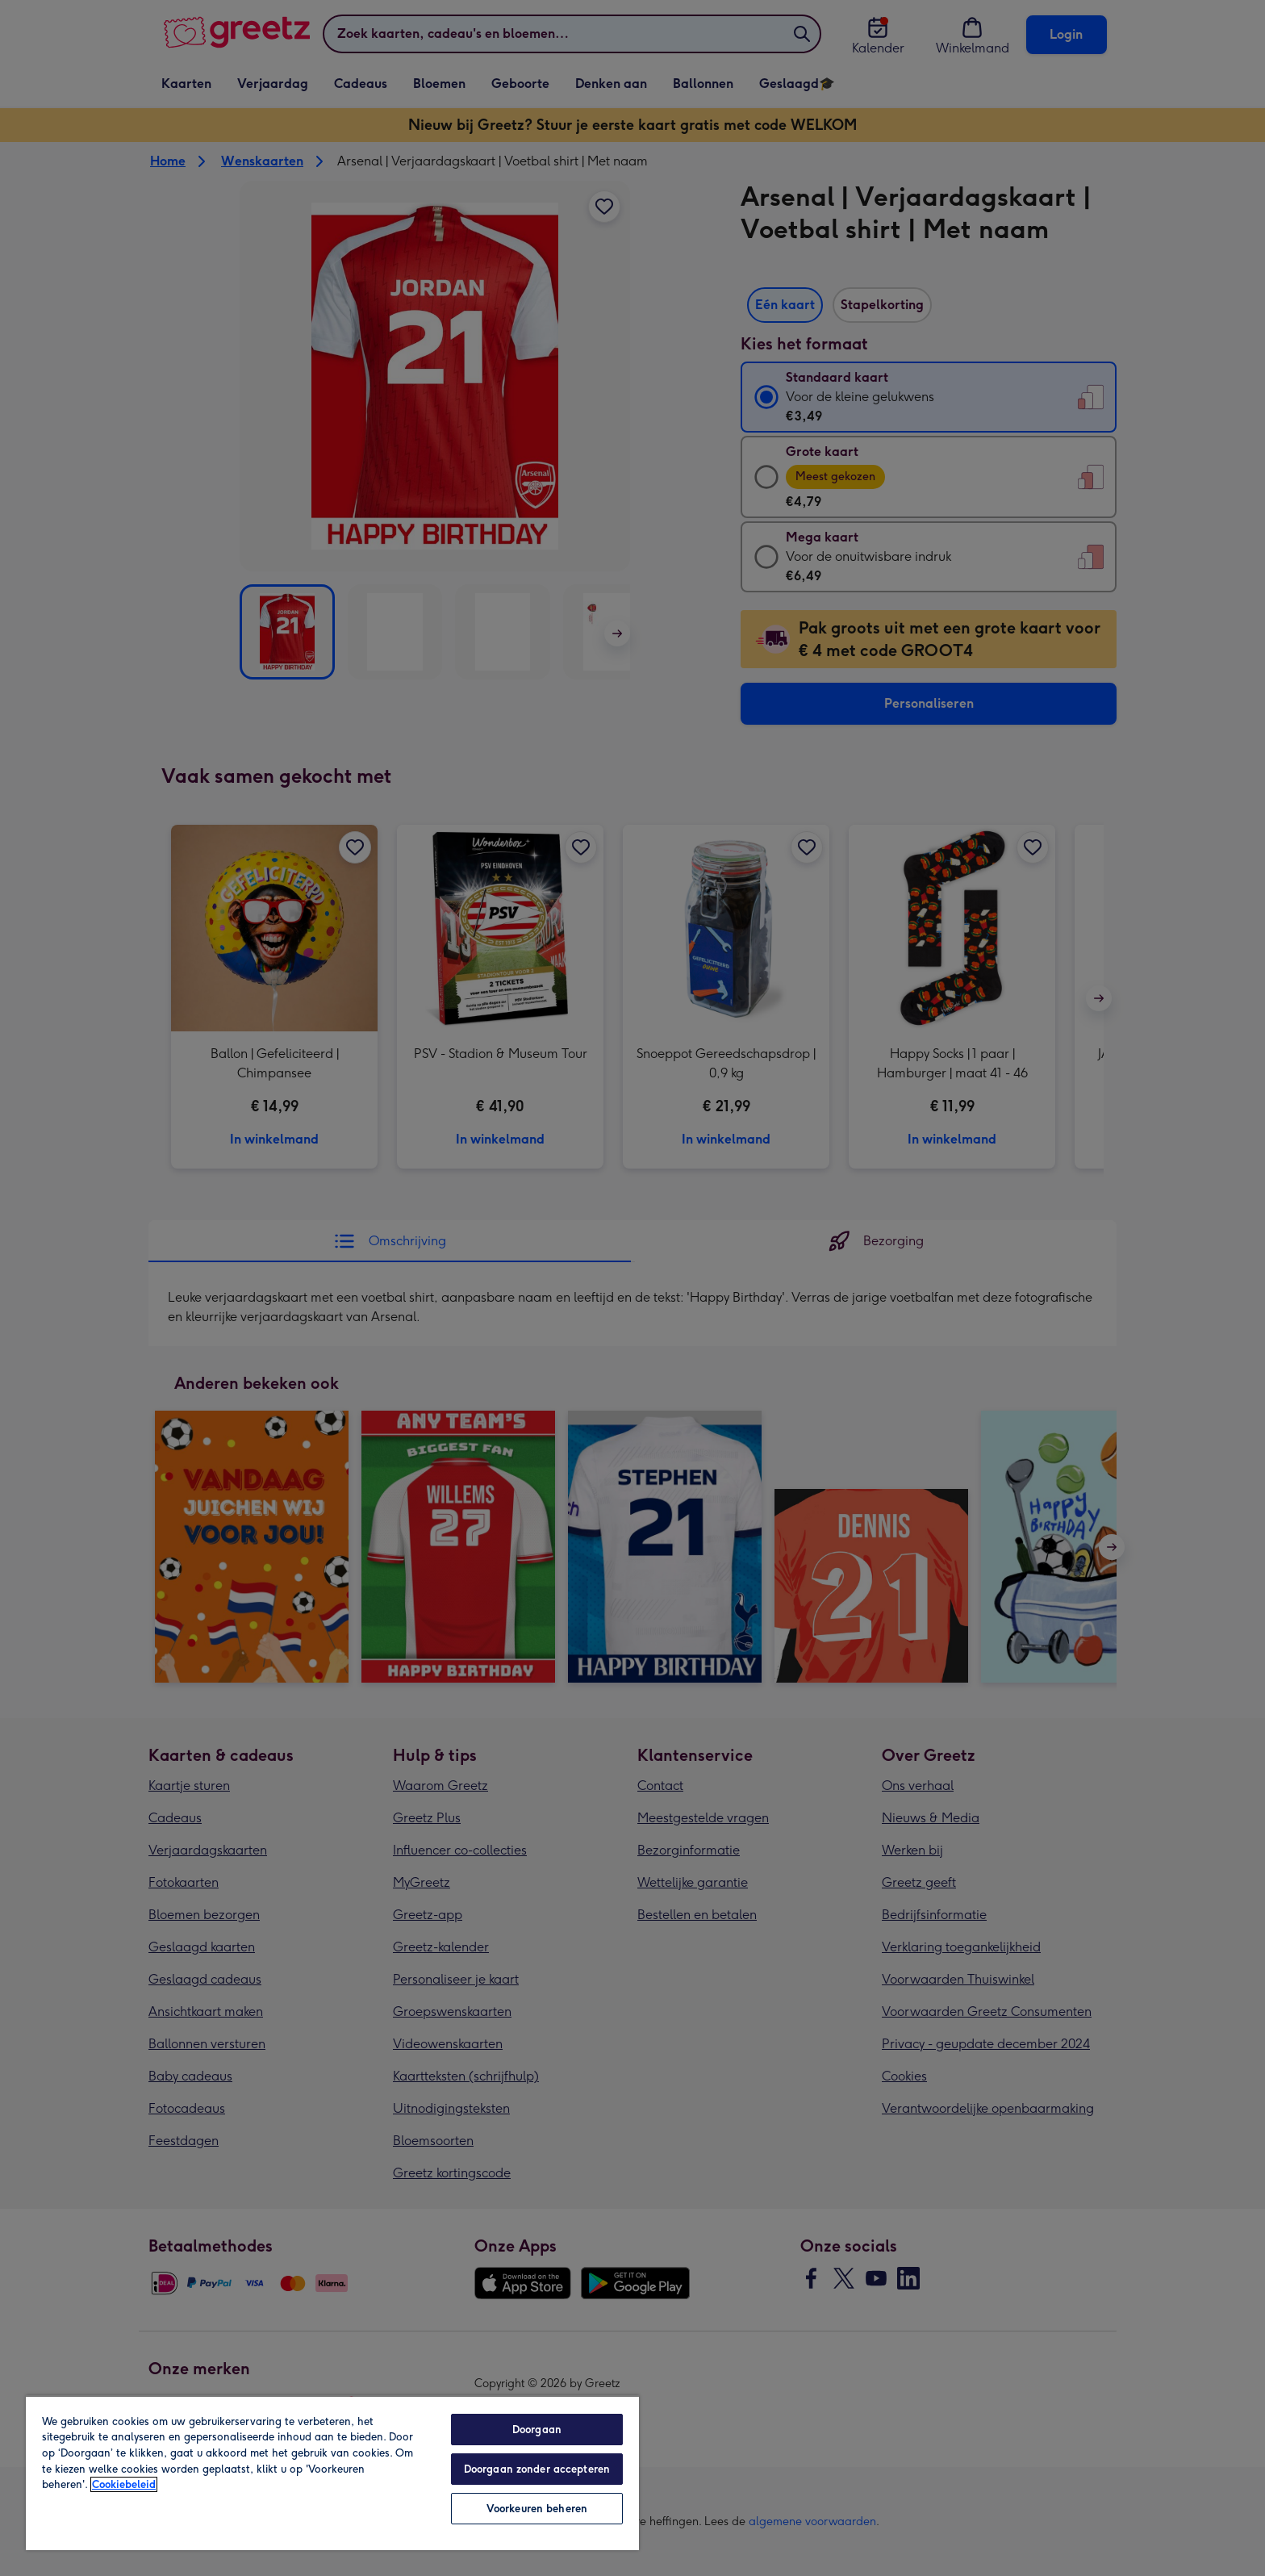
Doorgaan (537, 2429)
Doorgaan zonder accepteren (537, 2469)
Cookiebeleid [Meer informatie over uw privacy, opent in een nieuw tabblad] (124, 2484)
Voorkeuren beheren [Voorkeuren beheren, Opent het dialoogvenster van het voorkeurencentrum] (536, 2509)
